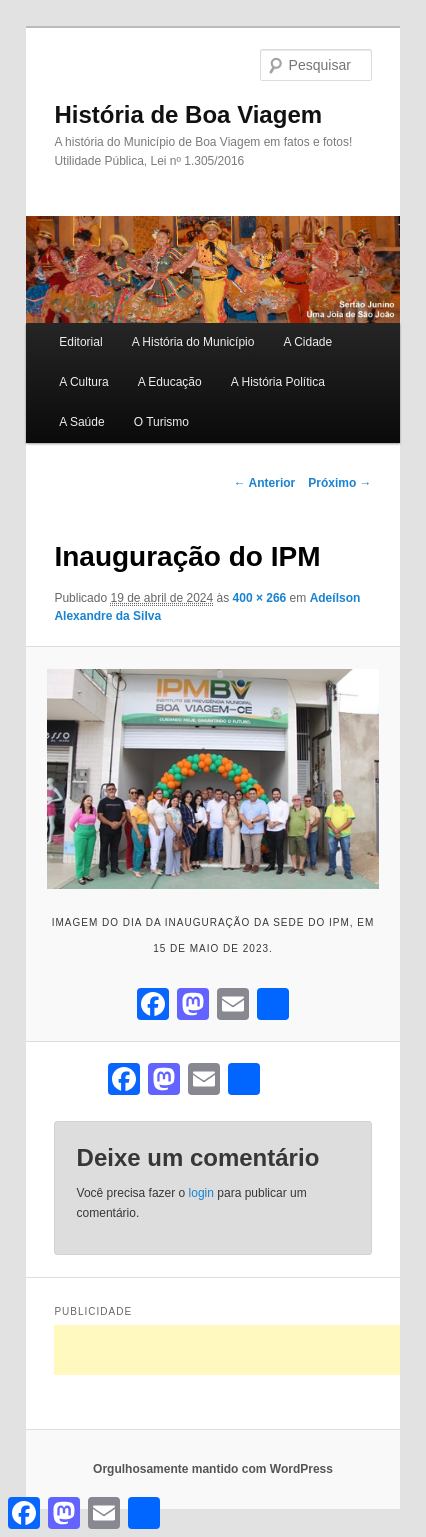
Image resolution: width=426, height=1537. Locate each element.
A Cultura (83, 382)
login (201, 1193)
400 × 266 (260, 598)
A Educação (170, 382)
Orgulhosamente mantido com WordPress (213, 1469)
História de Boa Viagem (188, 114)
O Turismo (161, 422)
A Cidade (308, 342)
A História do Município (193, 342)
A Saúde (81, 422)
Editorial (80, 342)
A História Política (278, 382)
